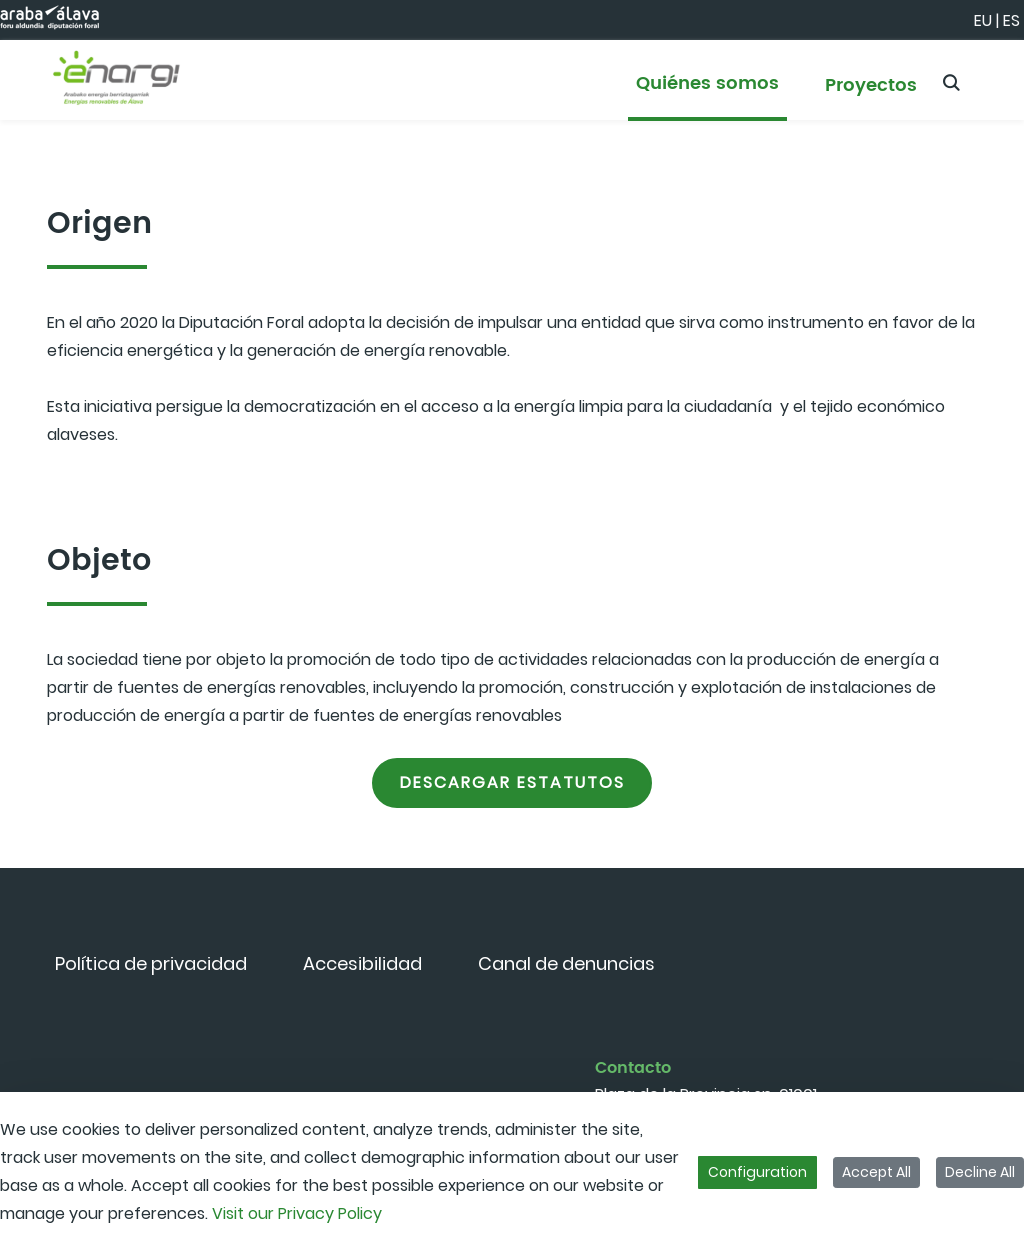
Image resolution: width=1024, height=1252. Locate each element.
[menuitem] (707, 92)
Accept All (876, 1172)
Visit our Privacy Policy (297, 1213)
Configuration (757, 1172)
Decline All (980, 1172)
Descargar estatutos (512, 782)
